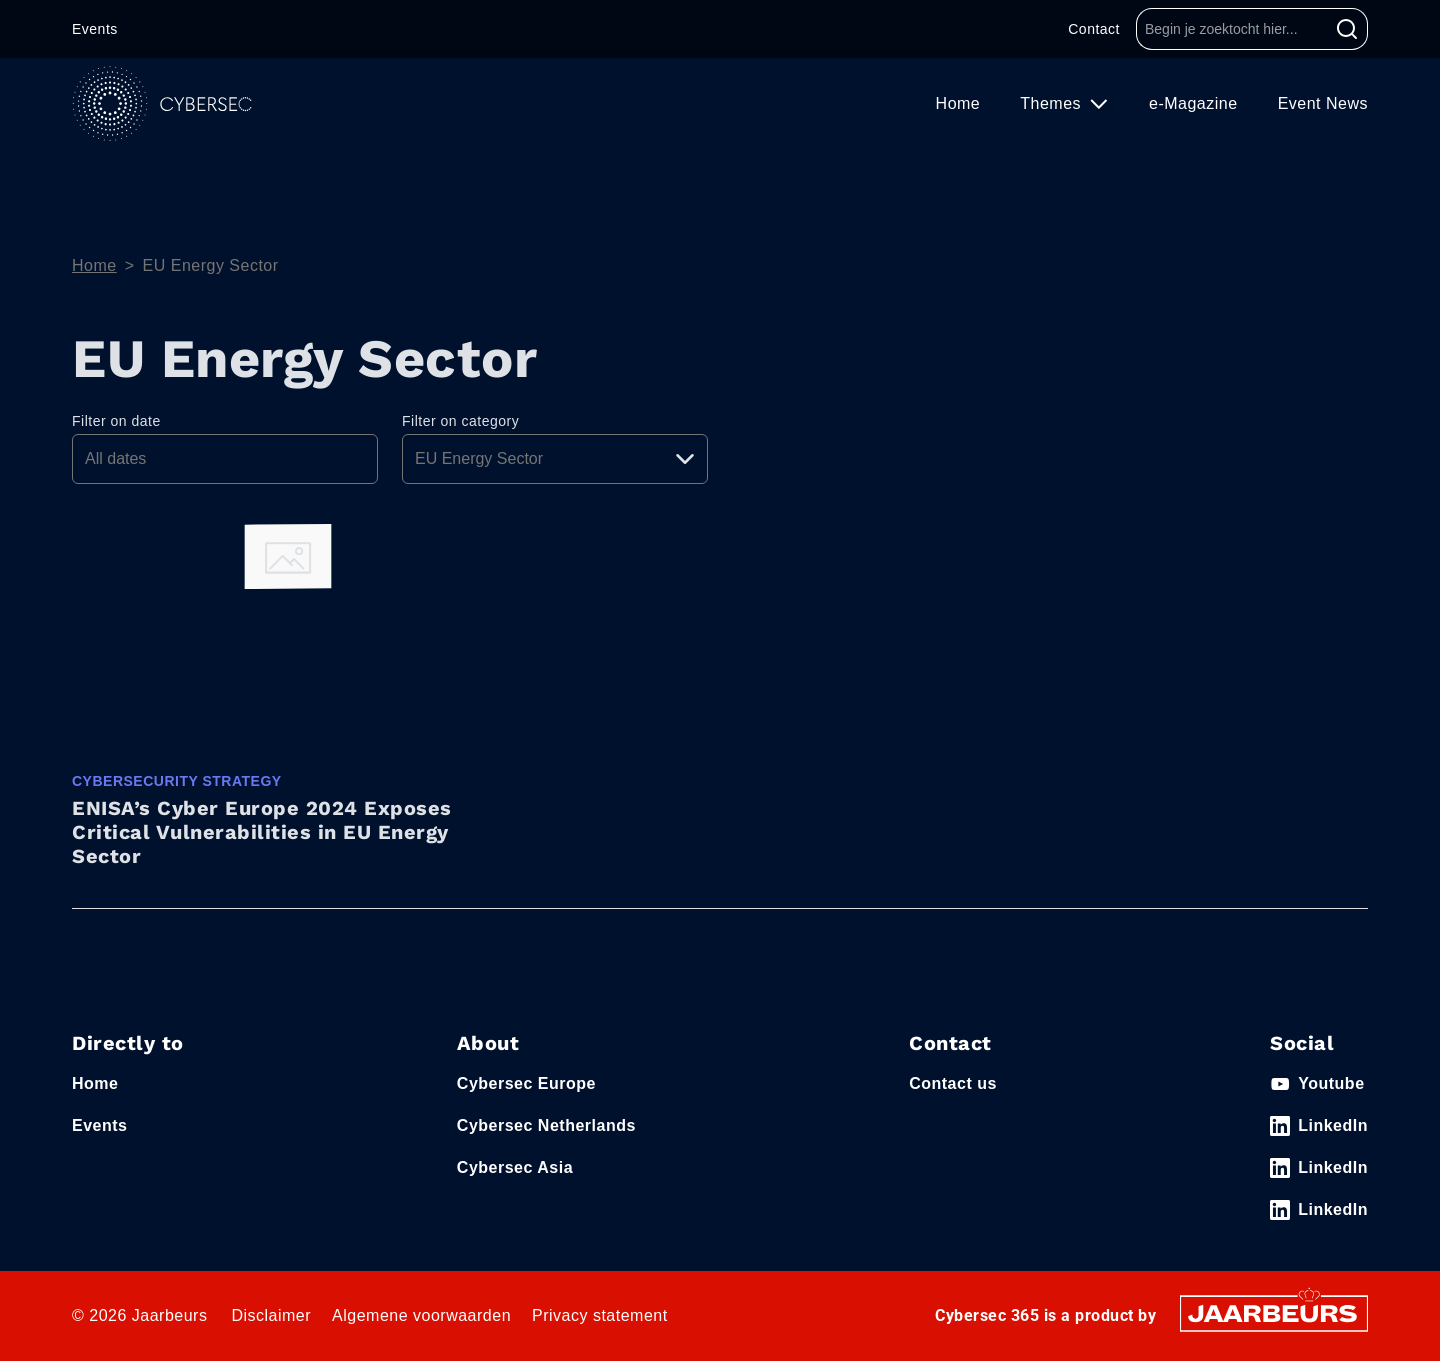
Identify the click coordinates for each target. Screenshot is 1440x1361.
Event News (1323, 103)
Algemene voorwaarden (421, 1315)
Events (95, 29)
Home (958, 103)
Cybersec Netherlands (546, 1125)
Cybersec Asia (515, 1167)
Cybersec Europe (526, 1083)
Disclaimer (271, 1315)
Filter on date (116, 421)
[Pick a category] (555, 459)
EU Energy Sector (211, 265)
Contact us (953, 1083)
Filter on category (460, 421)
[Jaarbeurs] (1274, 1312)
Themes (1053, 103)
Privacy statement (600, 1315)
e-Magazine (1193, 103)
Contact (1094, 29)
